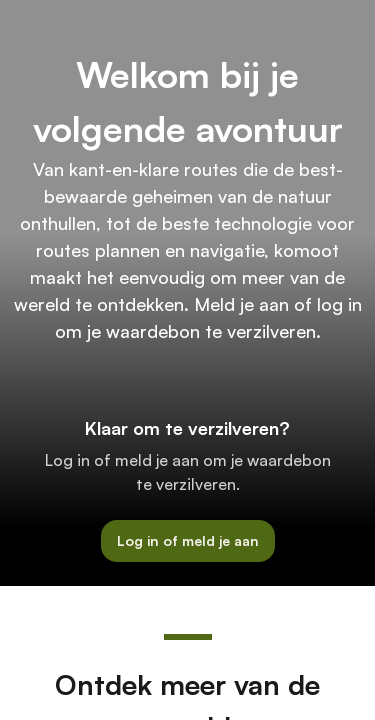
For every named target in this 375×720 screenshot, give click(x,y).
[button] (188, 541)
